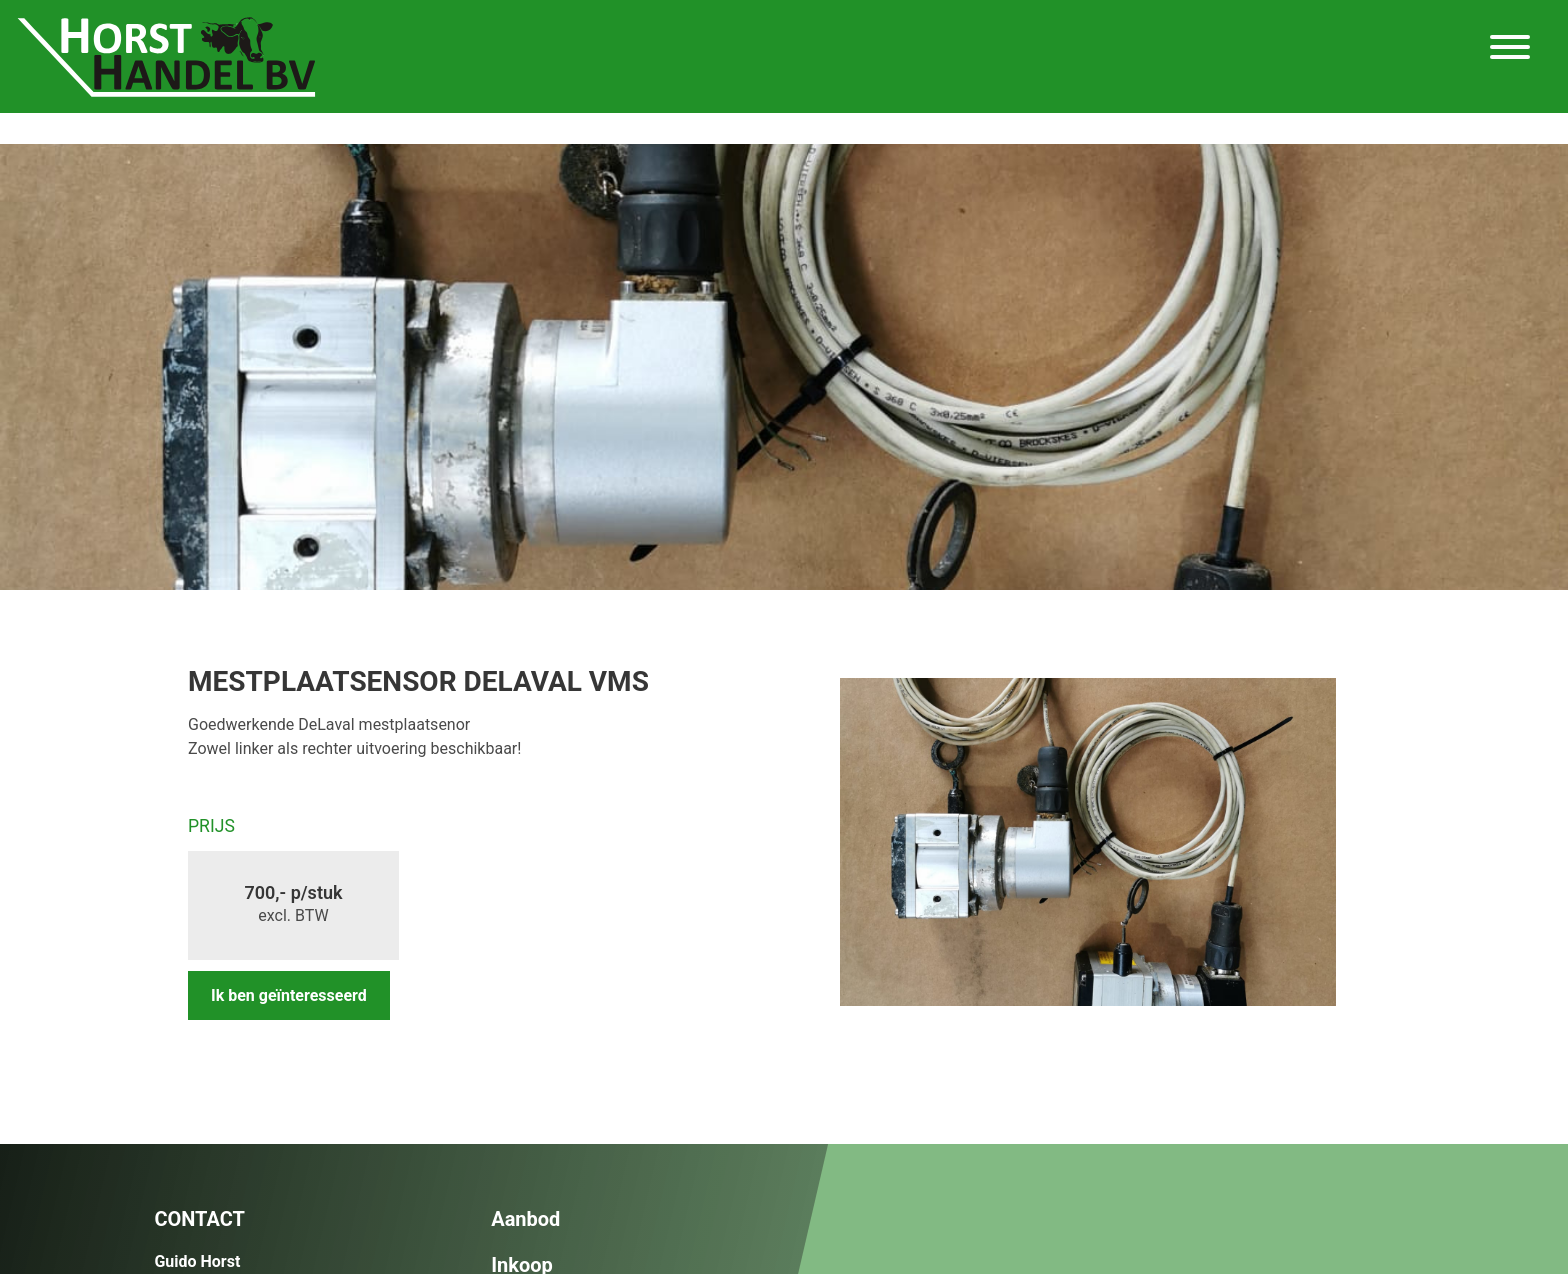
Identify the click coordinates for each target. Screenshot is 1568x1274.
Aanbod (525, 1219)
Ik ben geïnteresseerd (289, 995)
